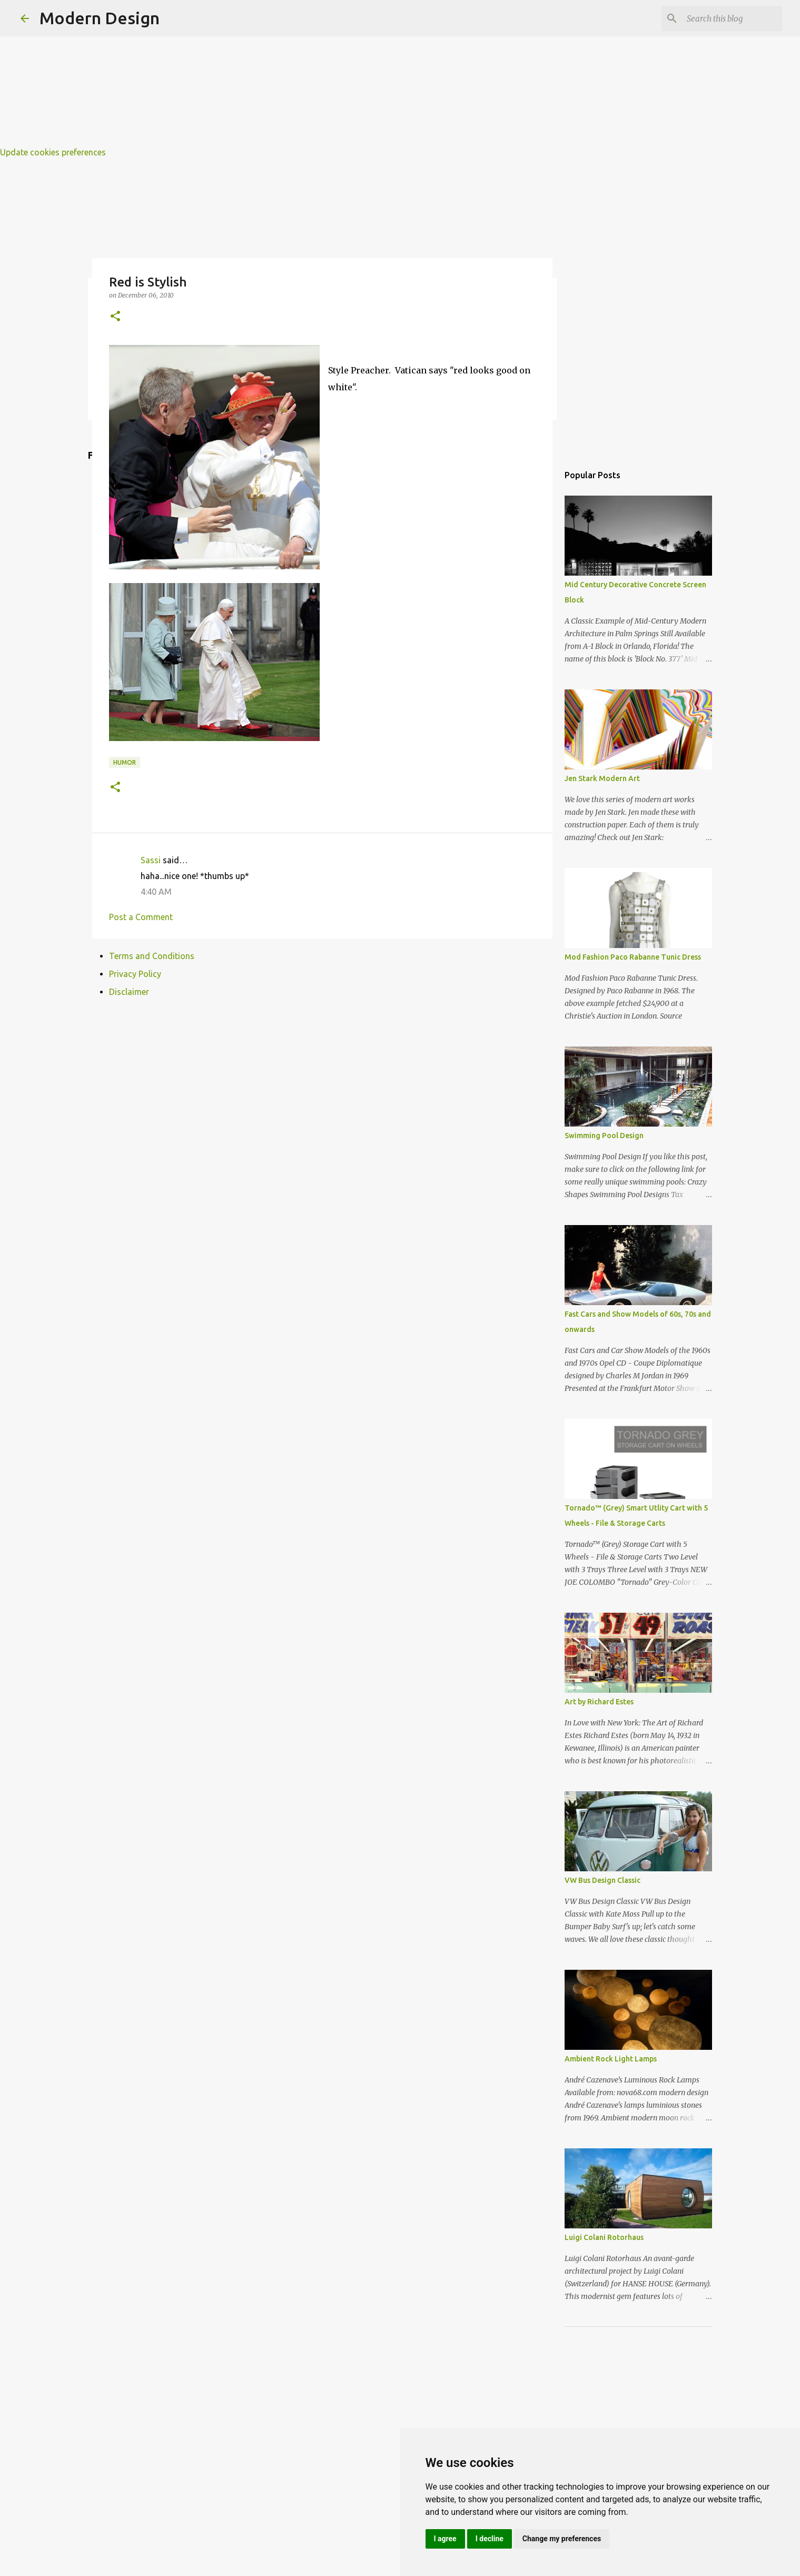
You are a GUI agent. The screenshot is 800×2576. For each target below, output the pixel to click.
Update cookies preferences (53, 152)
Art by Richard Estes (599, 1701)
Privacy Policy (135, 974)
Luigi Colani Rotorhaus (604, 2237)
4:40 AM (156, 891)
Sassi (151, 860)
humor (124, 762)
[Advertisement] (316, 73)
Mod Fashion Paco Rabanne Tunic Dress (633, 957)
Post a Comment (141, 917)
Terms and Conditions (151, 956)
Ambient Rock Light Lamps (611, 2059)
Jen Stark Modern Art (602, 778)
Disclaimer (129, 991)
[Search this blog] (726, 18)
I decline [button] (489, 2538)
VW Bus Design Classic (602, 1880)
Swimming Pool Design (604, 1135)
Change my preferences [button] (561, 2538)
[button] (115, 317)
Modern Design (99, 17)
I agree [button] (445, 2538)
